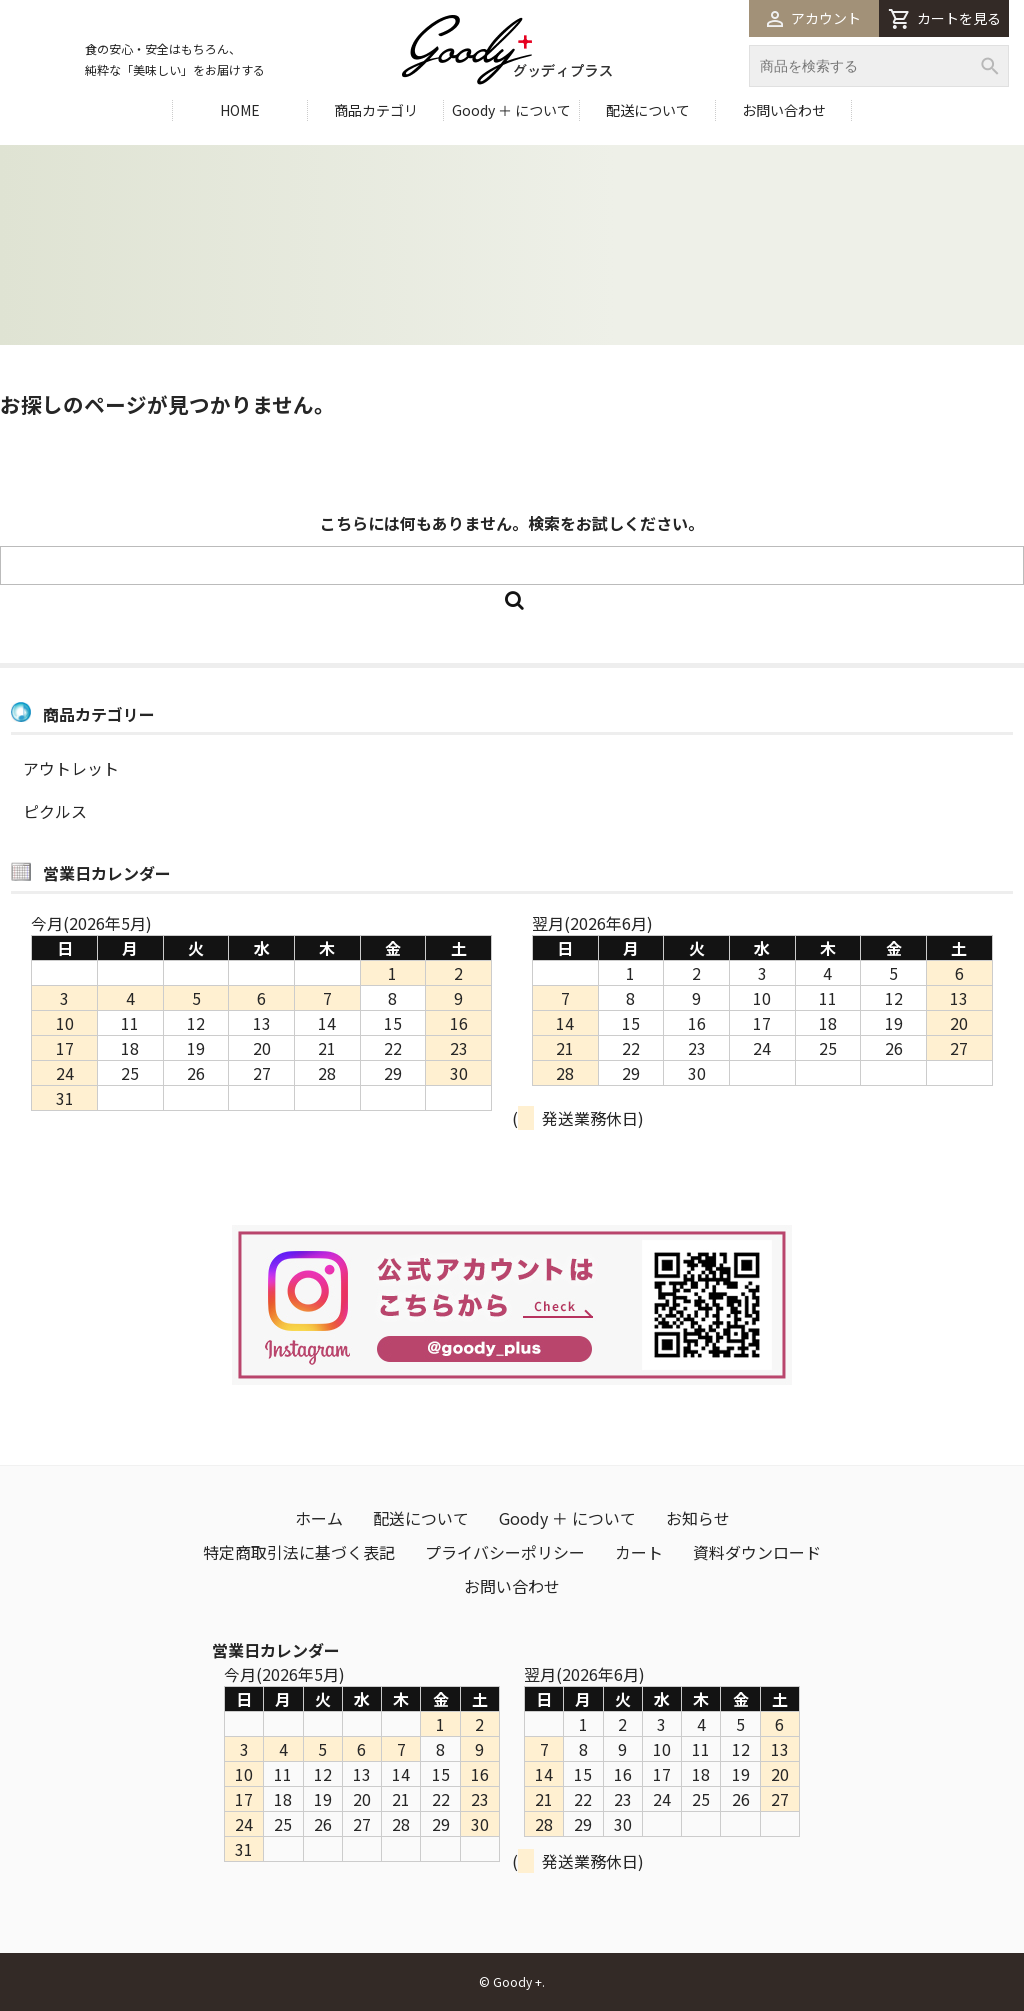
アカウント (814, 18)
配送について (648, 110)
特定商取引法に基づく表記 (299, 1552)
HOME (240, 110)
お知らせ (698, 1518)
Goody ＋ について (511, 110)
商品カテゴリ (376, 110)
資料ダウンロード (757, 1552)
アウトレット (71, 768)
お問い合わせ (784, 110)
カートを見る (944, 18)
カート (639, 1552)
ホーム (319, 1518)
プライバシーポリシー (505, 1552)
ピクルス (55, 811)
